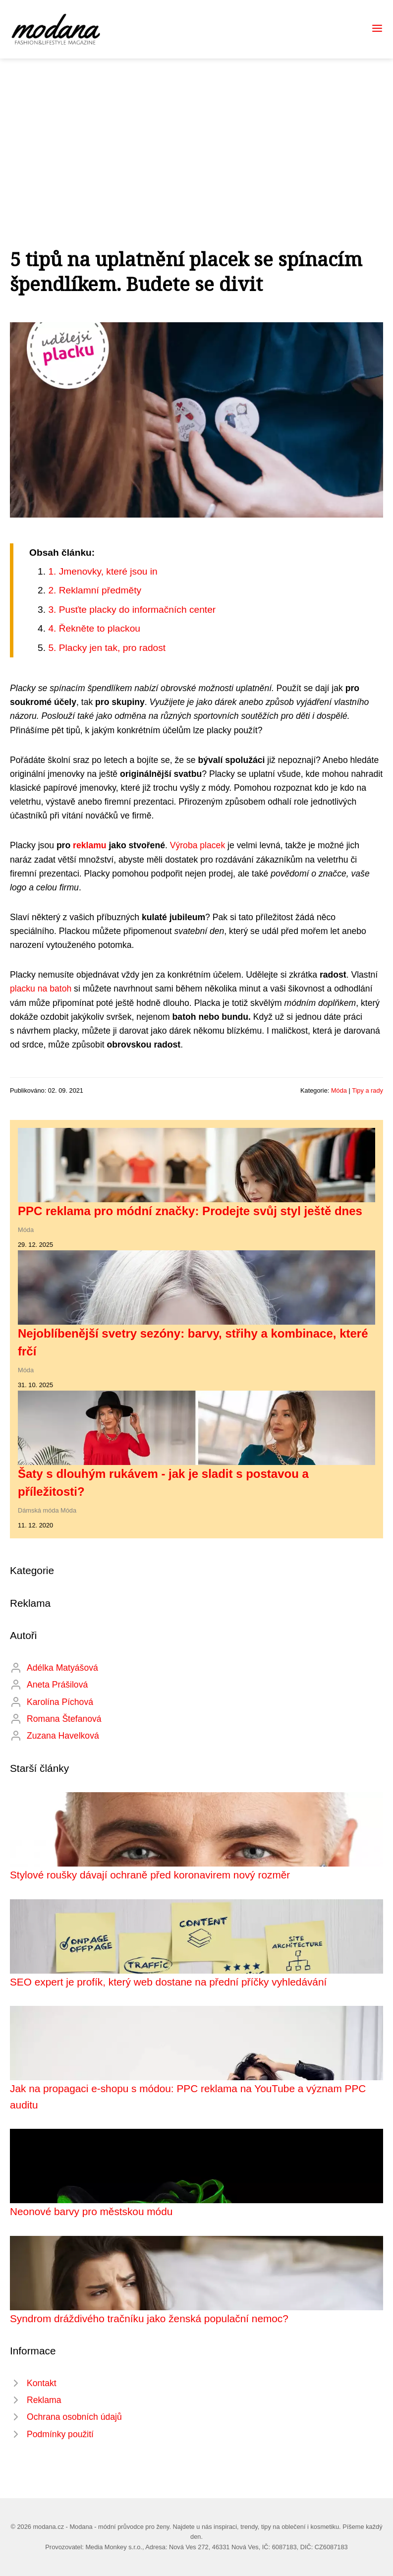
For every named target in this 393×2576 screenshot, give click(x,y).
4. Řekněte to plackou (94, 628)
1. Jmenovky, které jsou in (102, 571)
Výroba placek (197, 845)
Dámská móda (38, 1510)
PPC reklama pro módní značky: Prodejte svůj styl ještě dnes (190, 1211)
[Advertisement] (196, 132)
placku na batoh (40, 989)
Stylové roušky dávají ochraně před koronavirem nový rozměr (150, 1874)
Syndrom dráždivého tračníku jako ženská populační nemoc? (149, 2318)
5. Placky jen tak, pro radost (107, 648)
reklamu (89, 845)
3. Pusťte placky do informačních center (132, 609)
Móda (339, 1090)
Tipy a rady (367, 1090)
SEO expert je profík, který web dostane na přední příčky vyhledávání (168, 1982)
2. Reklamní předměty (94, 590)
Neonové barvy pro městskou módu (91, 2211)
